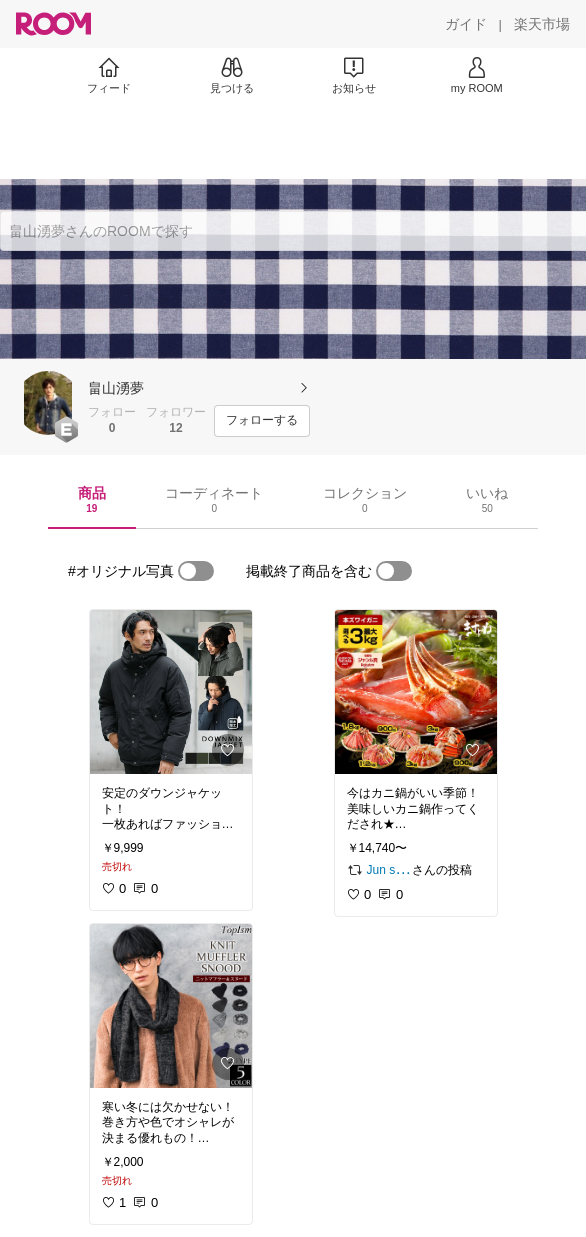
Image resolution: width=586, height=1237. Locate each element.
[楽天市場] (542, 24)
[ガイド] (466, 24)
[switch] (196, 571)
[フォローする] (262, 421)
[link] (171, 692)
